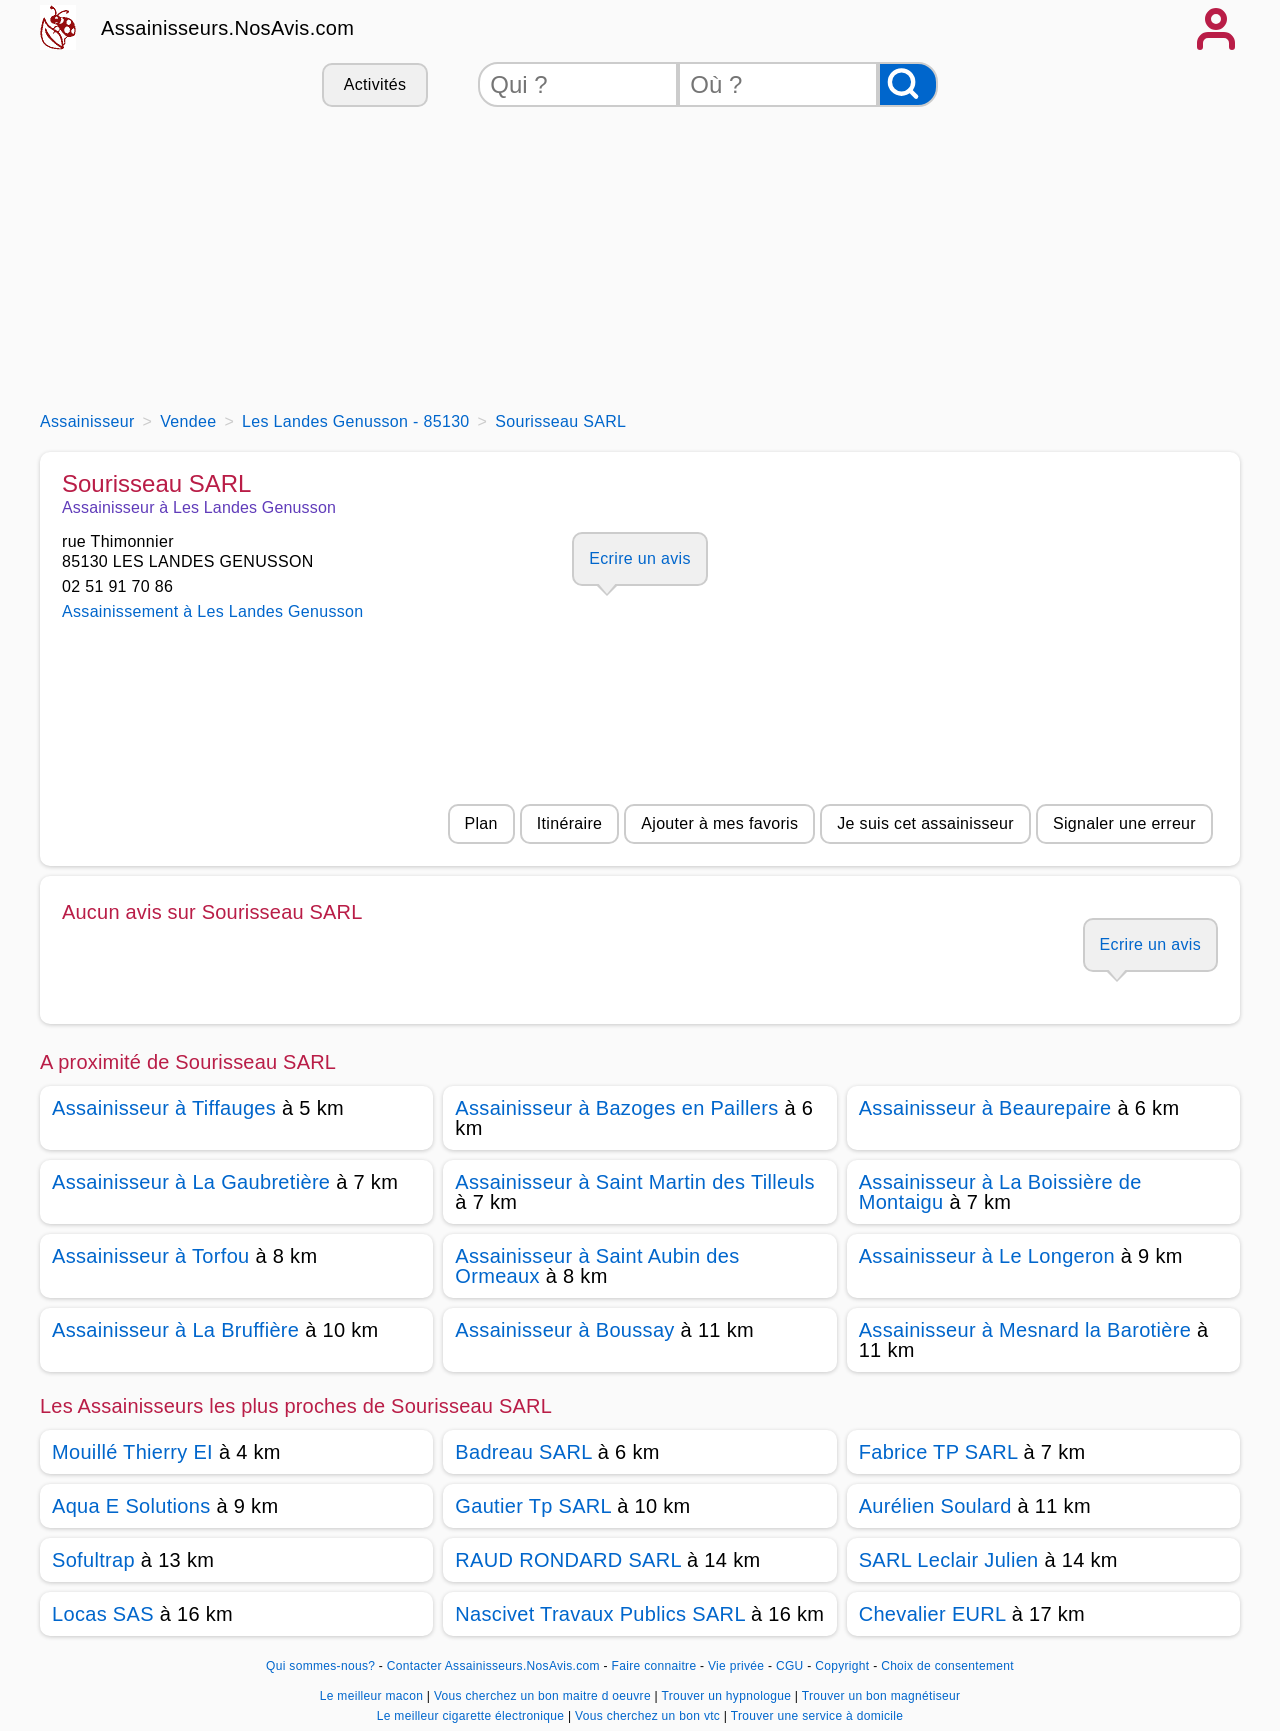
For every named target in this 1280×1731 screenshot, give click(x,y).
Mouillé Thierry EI (132, 1452)
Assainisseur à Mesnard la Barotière (1025, 1330)
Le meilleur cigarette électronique (472, 1716)
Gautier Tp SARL (533, 1506)
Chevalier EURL (932, 1614)
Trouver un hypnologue (727, 1696)
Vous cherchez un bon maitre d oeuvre (544, 1696)
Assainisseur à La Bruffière (175, 1330)
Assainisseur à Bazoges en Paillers (616, 1108)
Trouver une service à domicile (817, 1716)
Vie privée (736, 1666)
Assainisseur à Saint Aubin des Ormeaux (597, 1266)
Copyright (844, 1666)
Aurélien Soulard (935, 1506)
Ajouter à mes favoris (719, 823)
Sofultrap (93, 1560)
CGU (790, 1666)
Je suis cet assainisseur (925, 823)
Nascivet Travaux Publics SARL (600, 1614)
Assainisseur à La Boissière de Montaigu (1000, 1192)
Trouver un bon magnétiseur (881, 1696)
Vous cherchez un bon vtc (649, 1716)
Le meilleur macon (373, 1696)
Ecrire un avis (639, 558)
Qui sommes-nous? (320, 1666)
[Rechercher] (908, 84)
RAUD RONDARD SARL (568, 1560)
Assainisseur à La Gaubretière (191, 1182)
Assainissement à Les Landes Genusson (212, 611)
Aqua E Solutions (131, 1506)
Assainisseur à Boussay (564, 1330)
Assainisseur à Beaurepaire (985, 1108)
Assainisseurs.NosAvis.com (227, 28)
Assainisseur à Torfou (151, 1256)
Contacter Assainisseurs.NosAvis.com (493, 1666)
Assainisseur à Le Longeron (987, 1256)
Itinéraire (569, 823)
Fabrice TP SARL (938, 1452)
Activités (375, 84)
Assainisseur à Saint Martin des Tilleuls (635, 1182)
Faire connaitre (654, 1666)
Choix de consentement (947, 1666)
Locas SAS (103, 1614)
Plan (481, 823)
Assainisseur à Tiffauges (164, 1108)
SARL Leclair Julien (949, 1560)
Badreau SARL (523, 1452)
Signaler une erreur (1124, 823)
